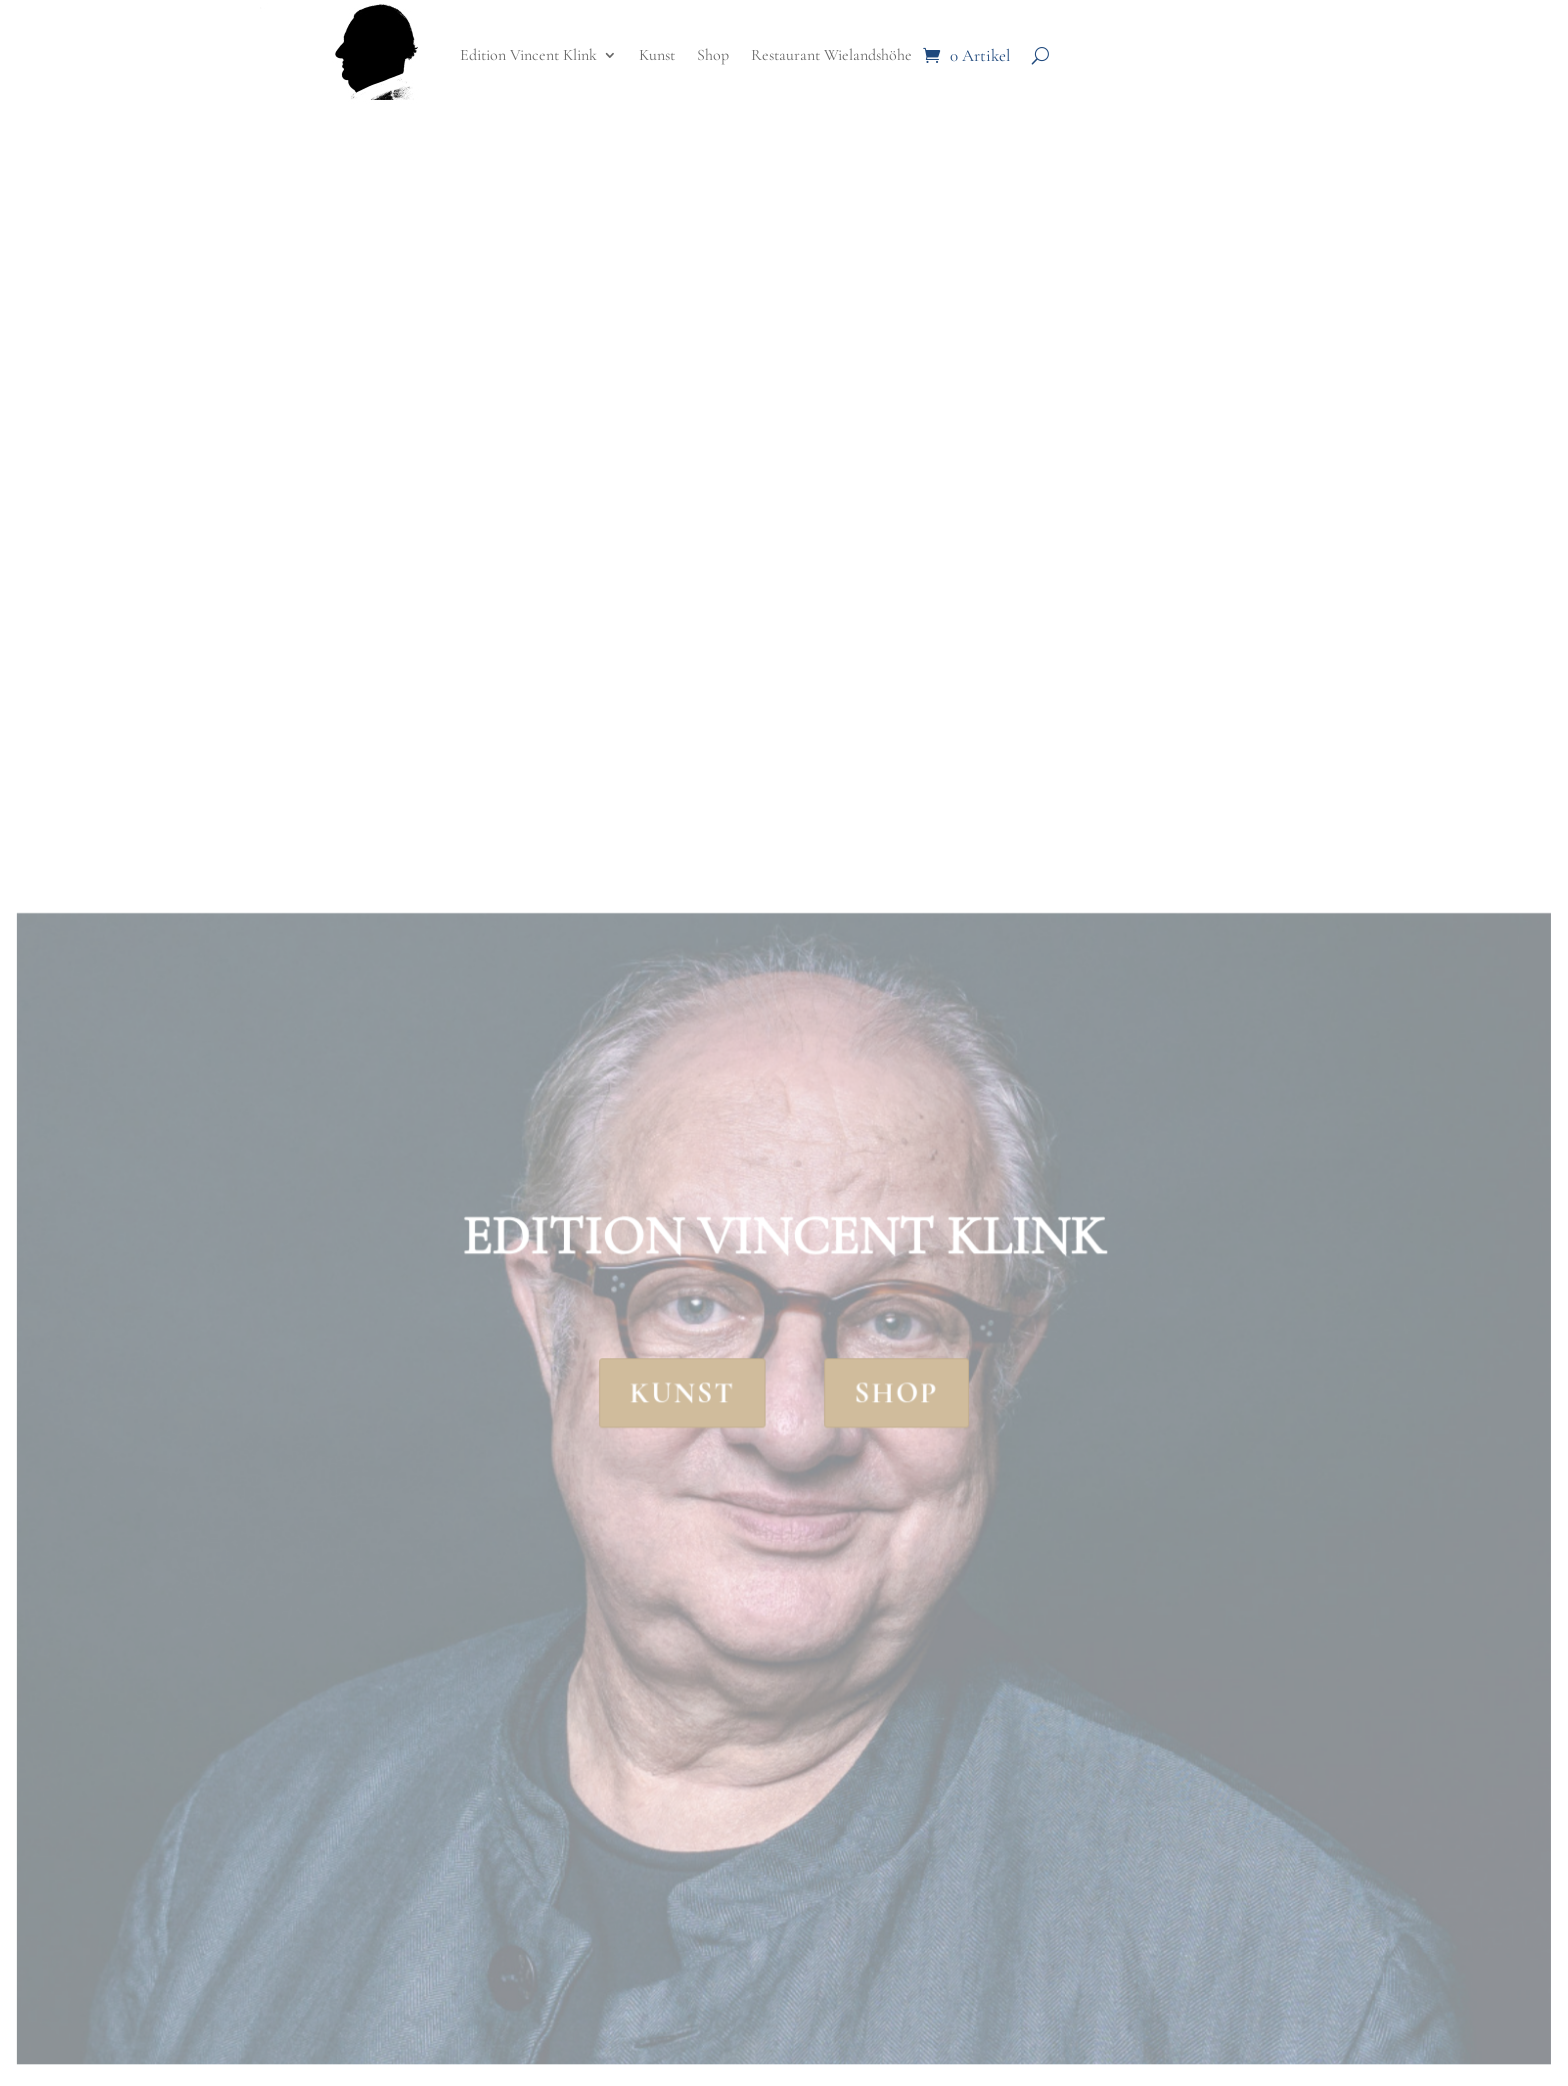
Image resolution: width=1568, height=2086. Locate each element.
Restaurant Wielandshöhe (831, 55)
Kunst (657, 55)
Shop (713, 55)
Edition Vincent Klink (528, 55)
